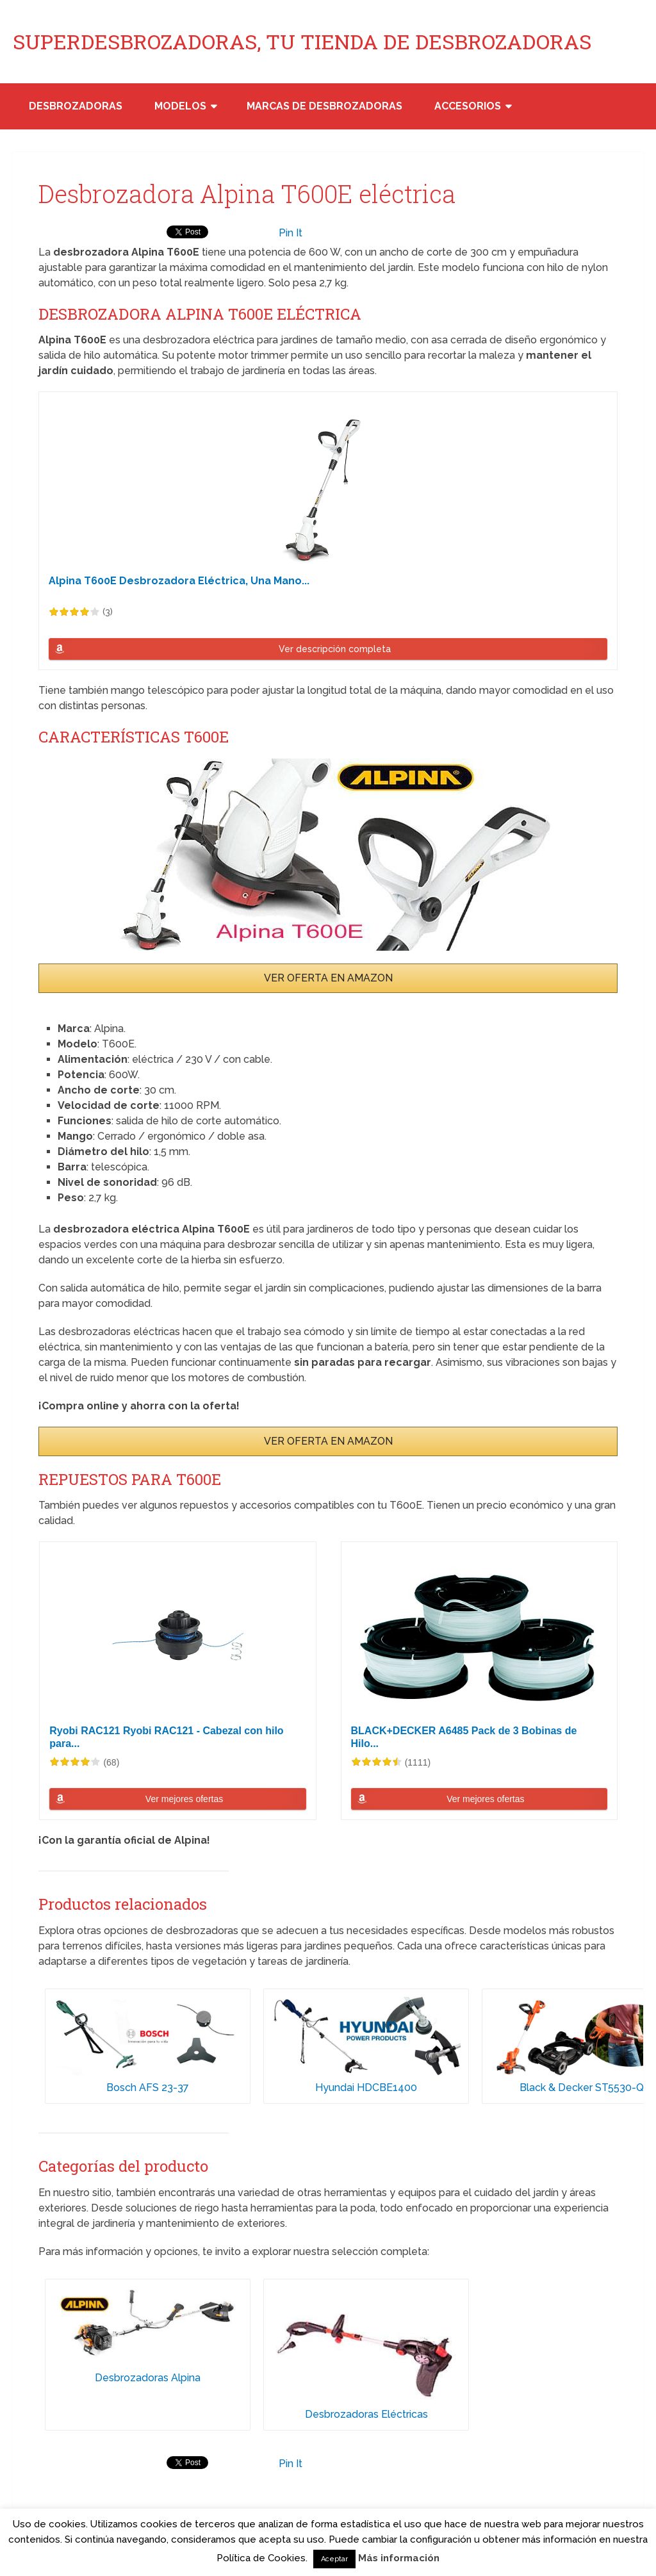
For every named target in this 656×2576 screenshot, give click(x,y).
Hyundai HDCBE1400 (366, 2087)
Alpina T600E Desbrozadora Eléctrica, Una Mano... (179, 581)
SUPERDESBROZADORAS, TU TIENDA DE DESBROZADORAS (302, 41)
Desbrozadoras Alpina (148, 2378)
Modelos (180, 106)
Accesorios (467, 106)
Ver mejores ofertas (184, 1799)
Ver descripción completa (335, 649)
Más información (398, 2558)
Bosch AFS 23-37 (147, 2087)
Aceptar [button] (334, 2559)
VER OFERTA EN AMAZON (328, 978)
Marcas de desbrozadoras (324, 106)
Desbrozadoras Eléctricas (366, 2414)
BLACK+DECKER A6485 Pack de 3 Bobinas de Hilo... (464, 1737)
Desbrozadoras (75, 106)
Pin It (290, 233)
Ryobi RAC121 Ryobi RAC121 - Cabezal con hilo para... (166, 1737)
